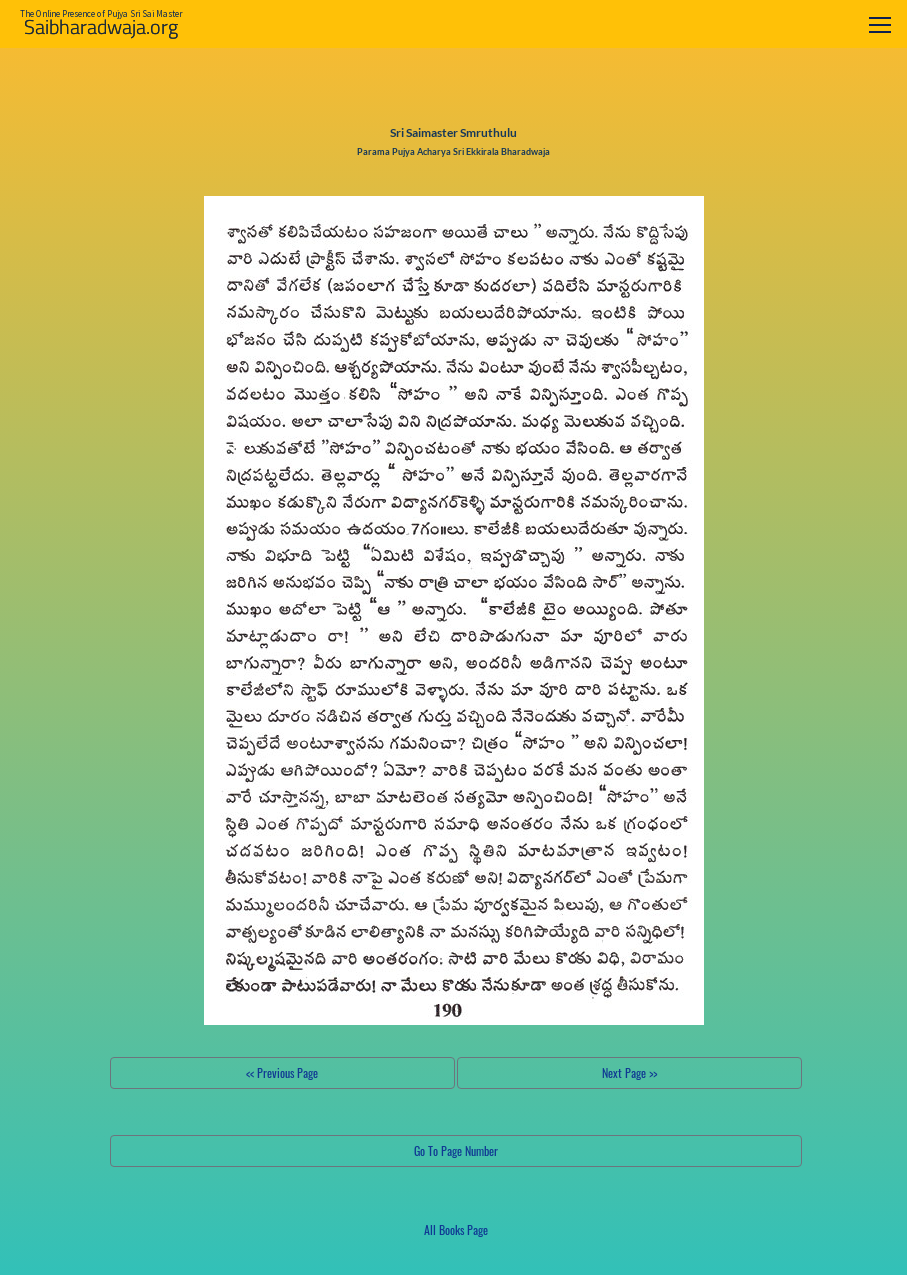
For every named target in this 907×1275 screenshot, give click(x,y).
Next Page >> (629, 1072)
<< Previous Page (282, 1072)
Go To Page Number (456, 1150)
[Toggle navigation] (880, 24)
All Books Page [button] (456, 1229)
